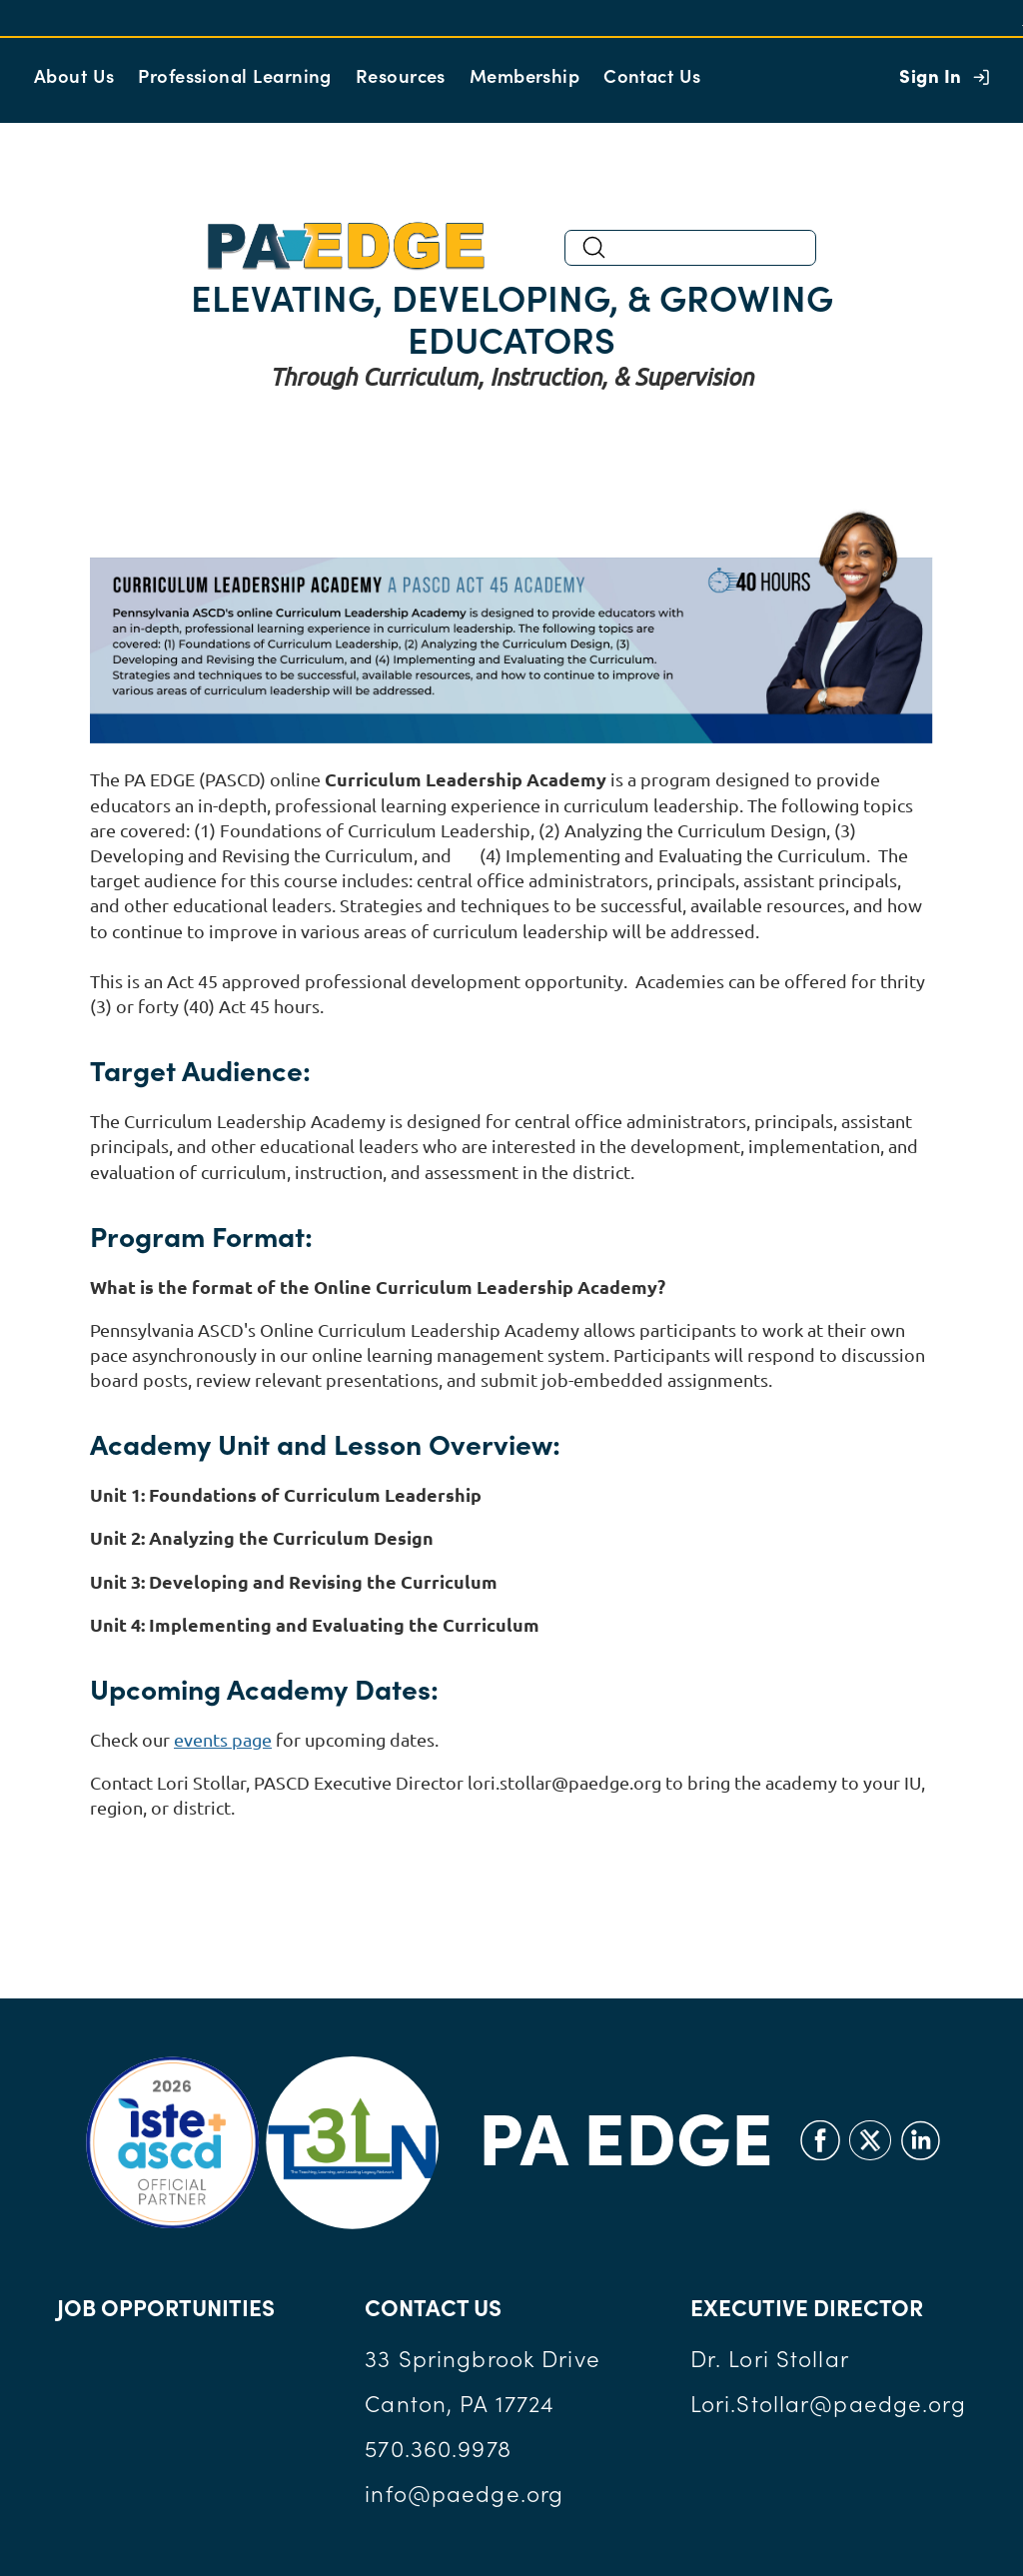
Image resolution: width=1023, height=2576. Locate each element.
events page (223, 1739)
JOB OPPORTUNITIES (166, 2306)
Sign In (930, 75)
